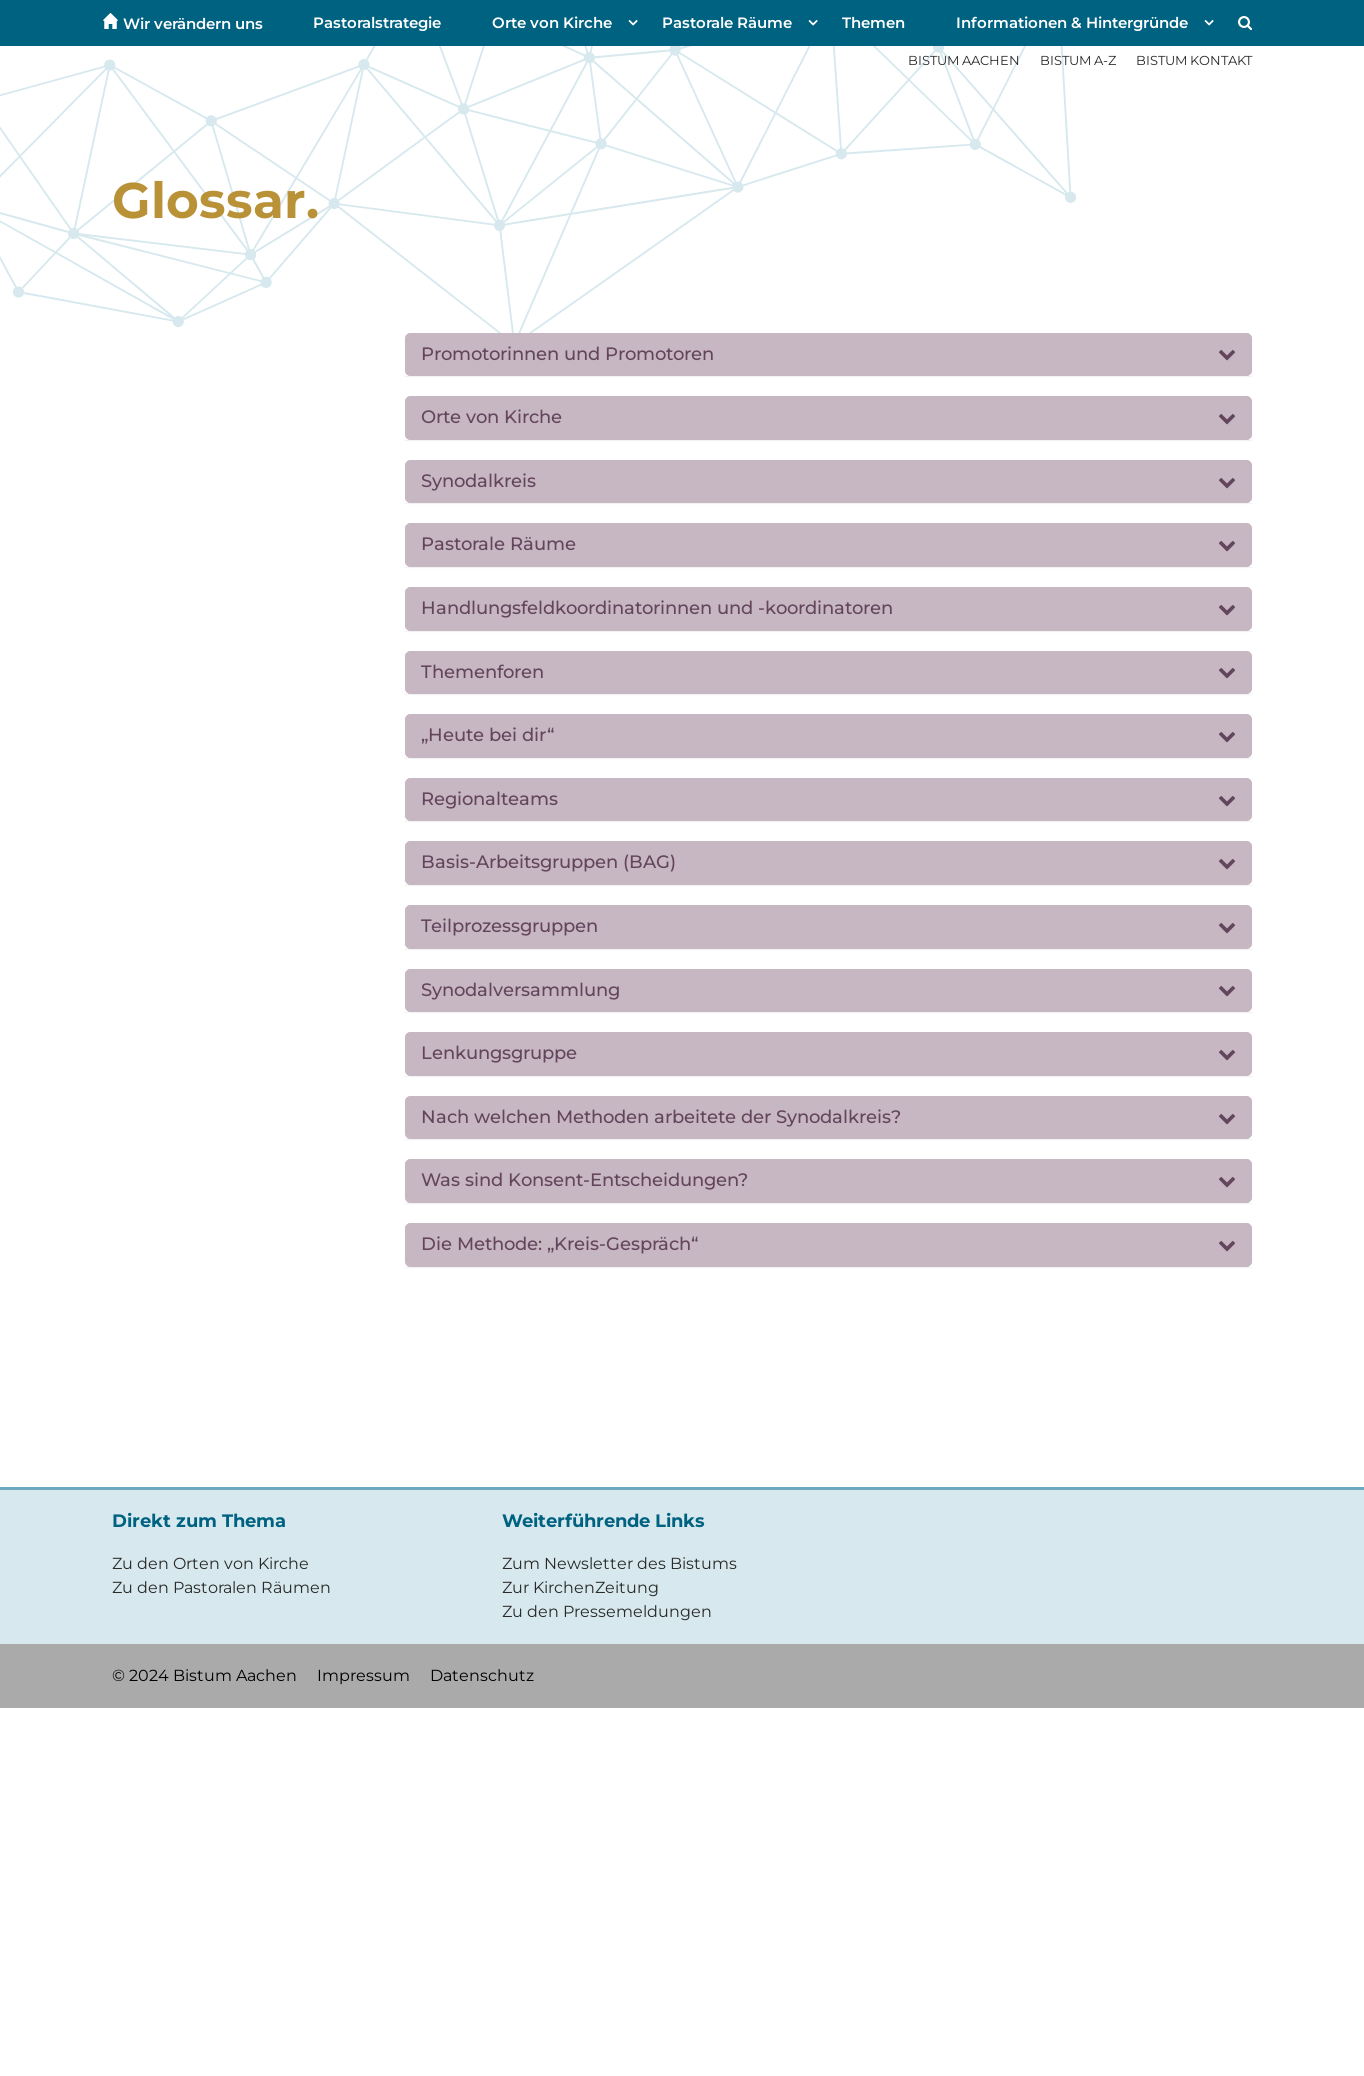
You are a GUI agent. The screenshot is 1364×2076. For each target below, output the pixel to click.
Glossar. (215, 200)
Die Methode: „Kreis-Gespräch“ (559, 1244)
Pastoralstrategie (377, 22)
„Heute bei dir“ (487, 735)
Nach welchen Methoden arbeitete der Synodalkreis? (661, 1117)
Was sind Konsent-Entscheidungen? (584, 1180)
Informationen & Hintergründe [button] (1072, 22)
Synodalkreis (478, 481)
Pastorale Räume (498, 544)
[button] (1242, 23)
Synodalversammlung (520, 990)
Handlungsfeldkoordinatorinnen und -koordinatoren (657, 608)
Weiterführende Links (603, 1521)
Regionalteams (489, 799)
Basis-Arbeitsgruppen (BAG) (548, 862)
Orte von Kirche (491, 417)
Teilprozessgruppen (509, 926)
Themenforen (482, 672)
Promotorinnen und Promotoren (567, 354)
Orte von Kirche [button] (552, 22)
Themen (873, 22)
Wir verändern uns (193, 22)
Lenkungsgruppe (499, 1053)
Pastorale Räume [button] (727, 22)
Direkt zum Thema (199, 1521)
